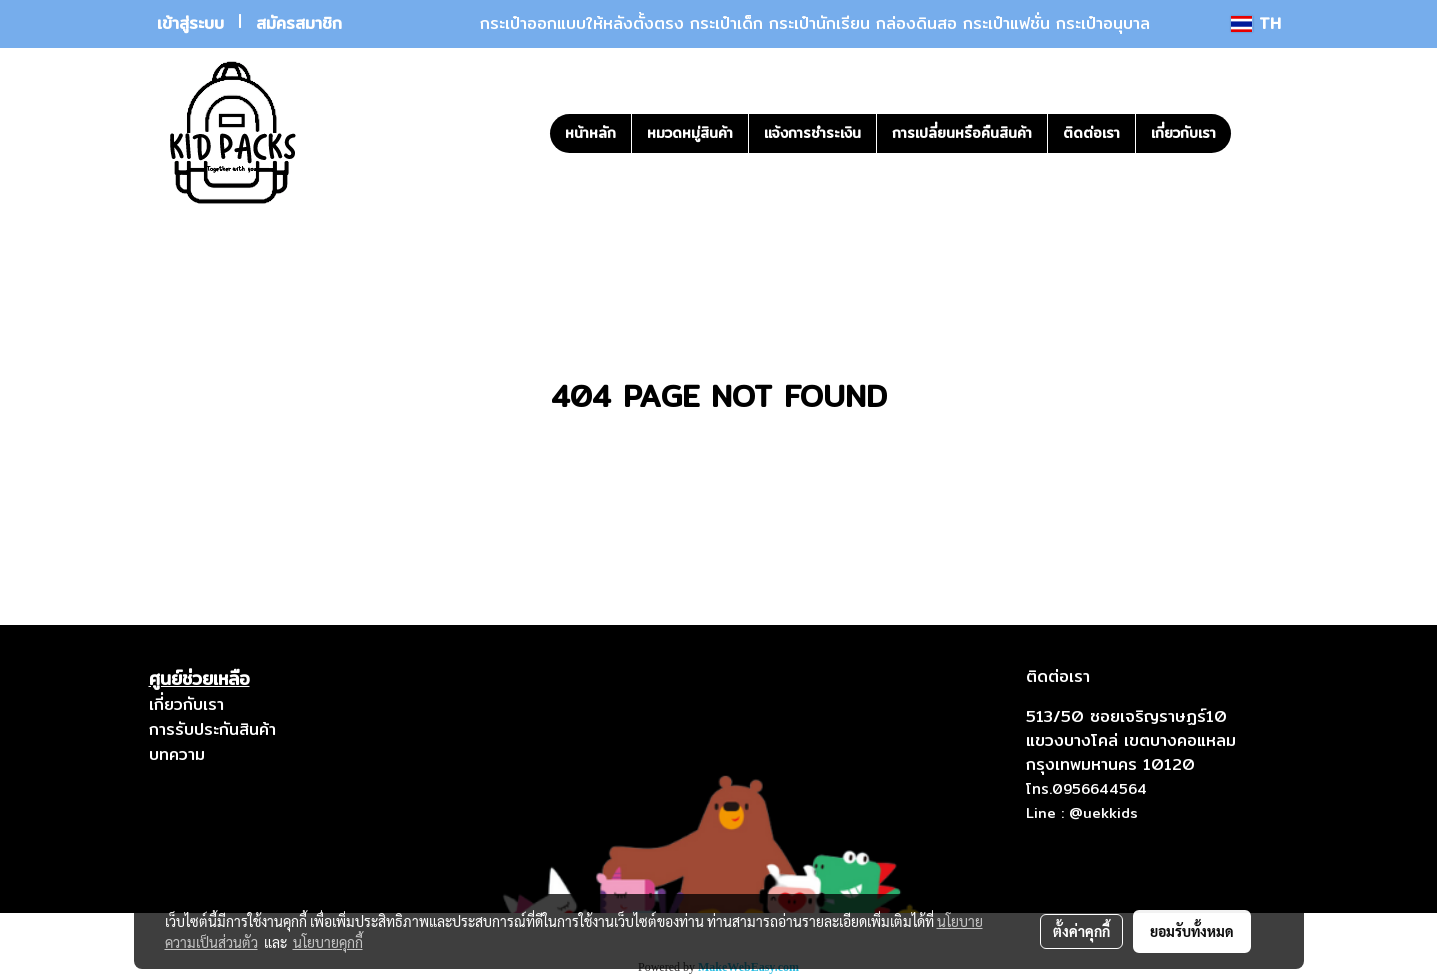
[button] (1261, 133)
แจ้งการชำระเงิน (812, 133)
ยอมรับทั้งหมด (1192, 931)
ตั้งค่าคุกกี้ (1081, 931)
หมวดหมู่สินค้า (690, 133)
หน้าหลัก (590, 133)
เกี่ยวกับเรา (1183, 133)
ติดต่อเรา (1091, 133)
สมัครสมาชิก (299, 23)
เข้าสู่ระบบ (190, 23)
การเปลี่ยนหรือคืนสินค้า (962, 133)
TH (1255, 23)
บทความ (177, 754)
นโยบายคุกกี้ (328, 942)
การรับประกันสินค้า (212, 729)
